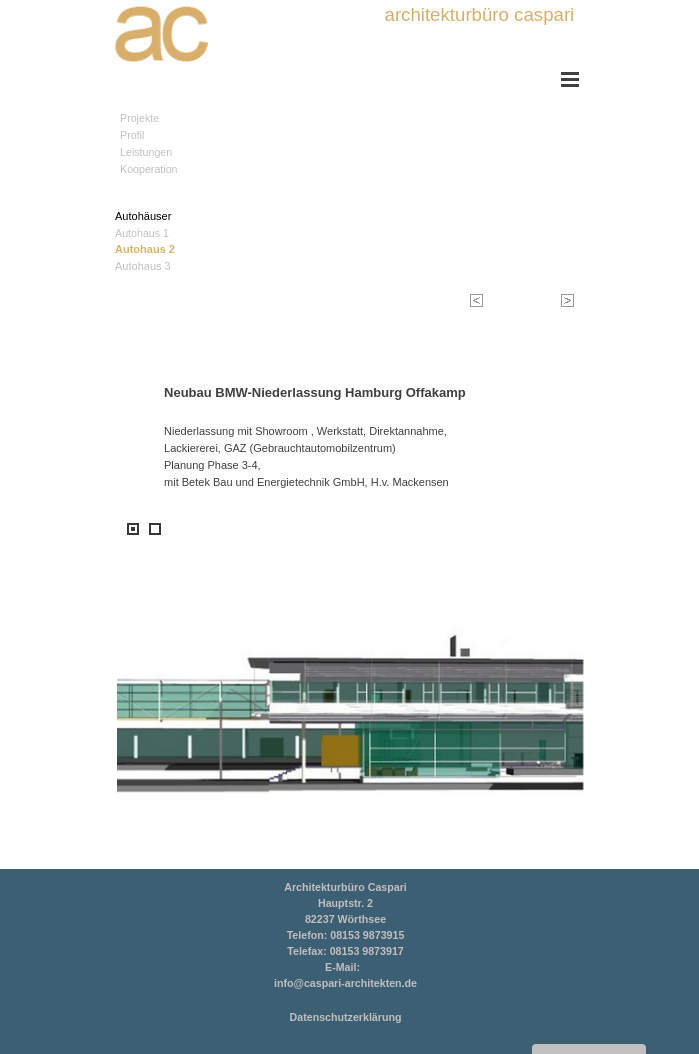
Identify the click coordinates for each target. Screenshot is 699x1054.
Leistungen (146, 152)
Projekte (139, 118)
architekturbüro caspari (480, 14)
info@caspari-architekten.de (345, 983)
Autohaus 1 (142, 233)
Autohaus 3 (143, 266)
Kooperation (148, 169)
